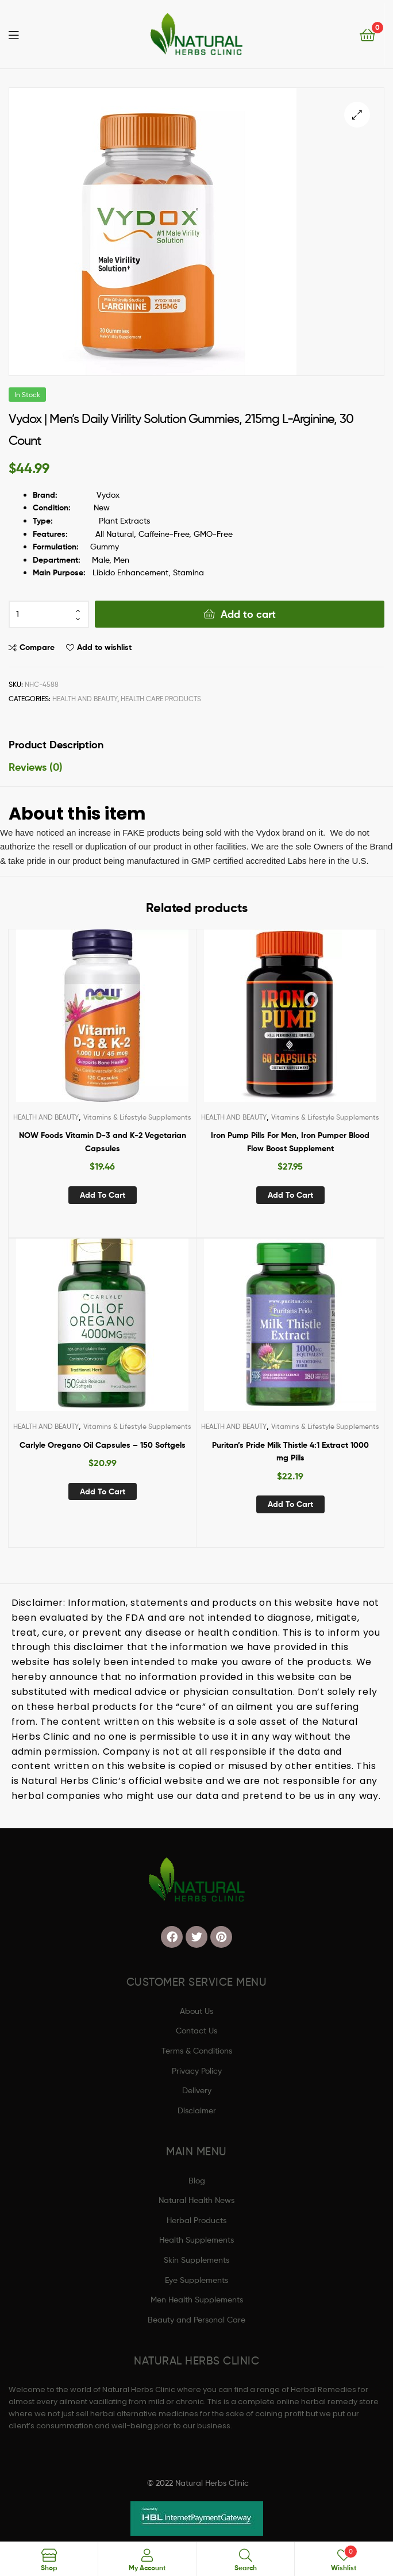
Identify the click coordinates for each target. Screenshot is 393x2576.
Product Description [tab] (56, 744)
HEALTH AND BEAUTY (84, 698)
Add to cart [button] (102, 1195)
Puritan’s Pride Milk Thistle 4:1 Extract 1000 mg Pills (290, 1451)
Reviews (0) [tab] (36, 767)
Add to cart (248, 614)
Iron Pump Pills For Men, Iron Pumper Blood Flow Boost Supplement (290, 1142)
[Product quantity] (49, 614)
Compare (37, 647)
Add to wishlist (104, 647)
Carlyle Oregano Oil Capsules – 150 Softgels (103, 1445)
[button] (357, 115)
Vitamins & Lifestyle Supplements (137, 1117)
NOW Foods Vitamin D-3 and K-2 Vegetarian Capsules (102, 1142)
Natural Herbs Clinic (212, 2482)
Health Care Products (161, 698)
